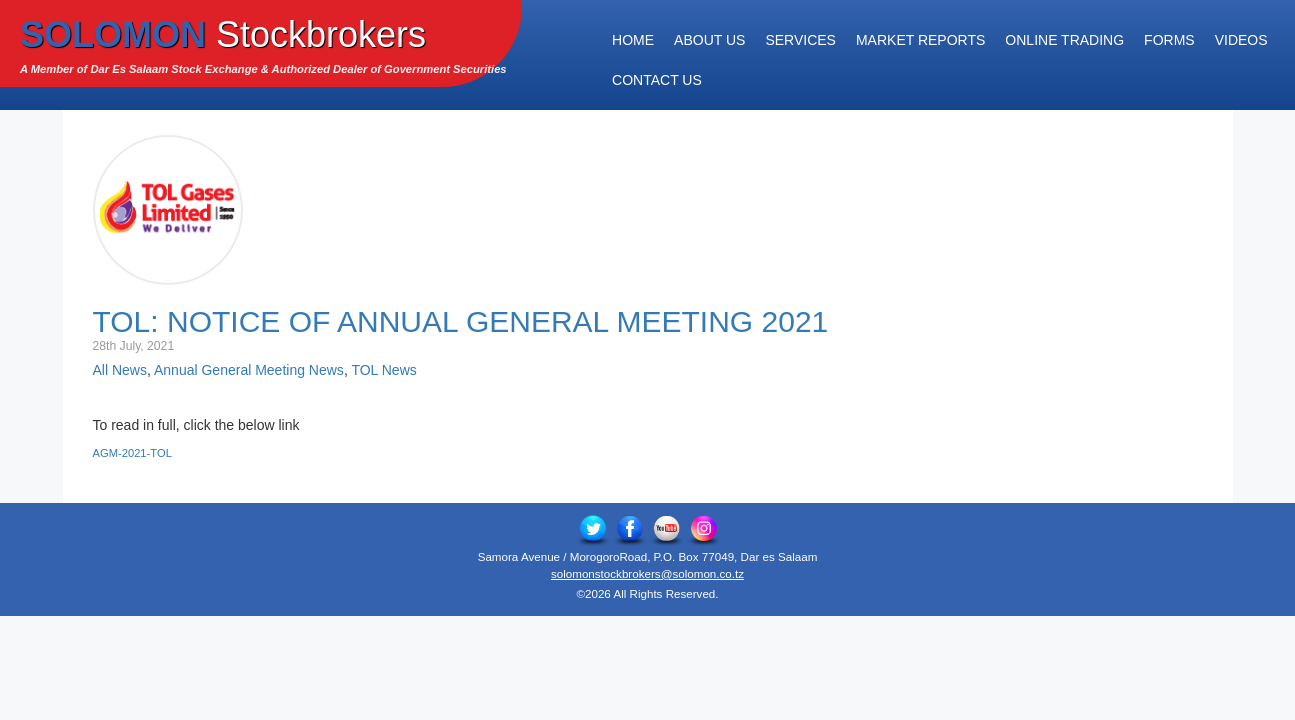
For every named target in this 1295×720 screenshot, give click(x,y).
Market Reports (920, 40)
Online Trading (1064, 40)
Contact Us (657, 80)
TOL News (383, 370)
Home (633, 40)
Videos (1241, 40)
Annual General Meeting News (249, 370)
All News (120, 370)
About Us (709, 40)
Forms (1169, 40)
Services (800, 40)
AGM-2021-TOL (132, 453)
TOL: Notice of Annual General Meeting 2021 (461, 321)
